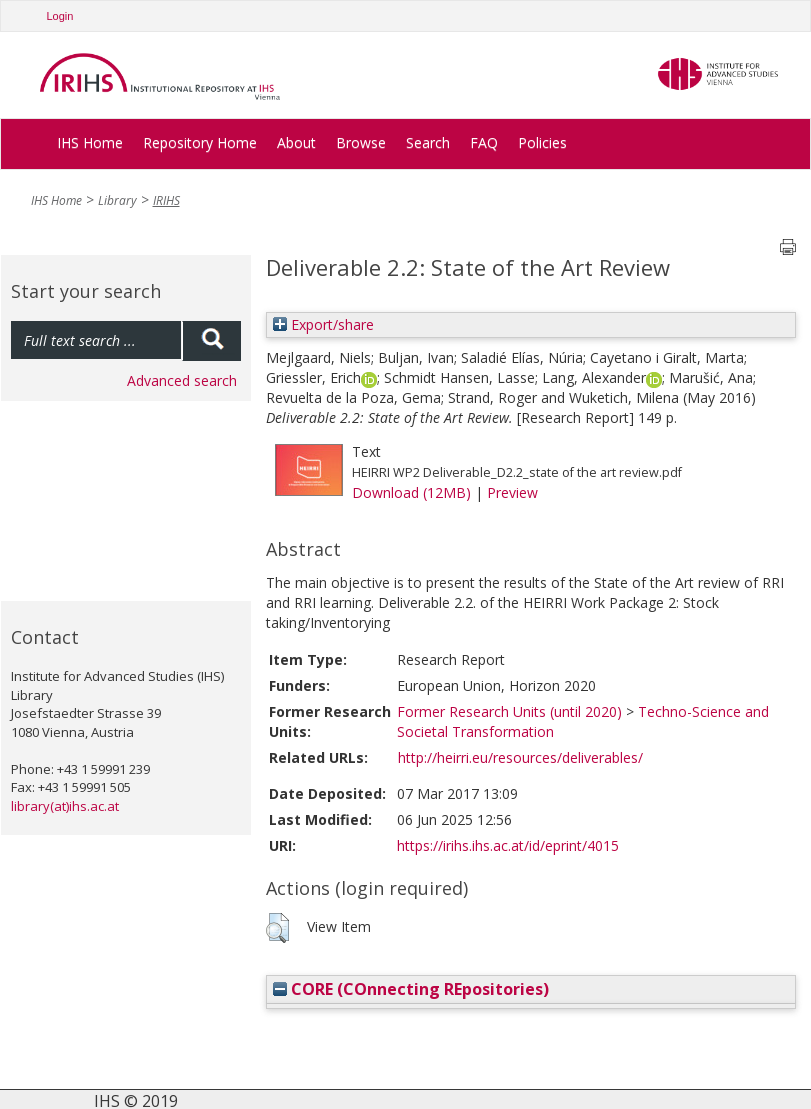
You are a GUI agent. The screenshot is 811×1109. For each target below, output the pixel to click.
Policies (542, 142)
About (296, 142)
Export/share (323, 324)
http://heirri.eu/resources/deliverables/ (520, 757)
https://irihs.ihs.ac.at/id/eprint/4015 (508, 845)
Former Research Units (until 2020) (509, 711)
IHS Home (90, 142)
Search (428, 142)
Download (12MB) (411, 492)
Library (117, 200)
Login (60, 16)
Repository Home (200, 142)
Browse (361, 142)
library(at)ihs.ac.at (65, 806)
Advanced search (182, 380)
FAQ (484, 142)
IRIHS (166, 200)
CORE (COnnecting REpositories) (411, 989)
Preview (512, 492)
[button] (277, 928)
